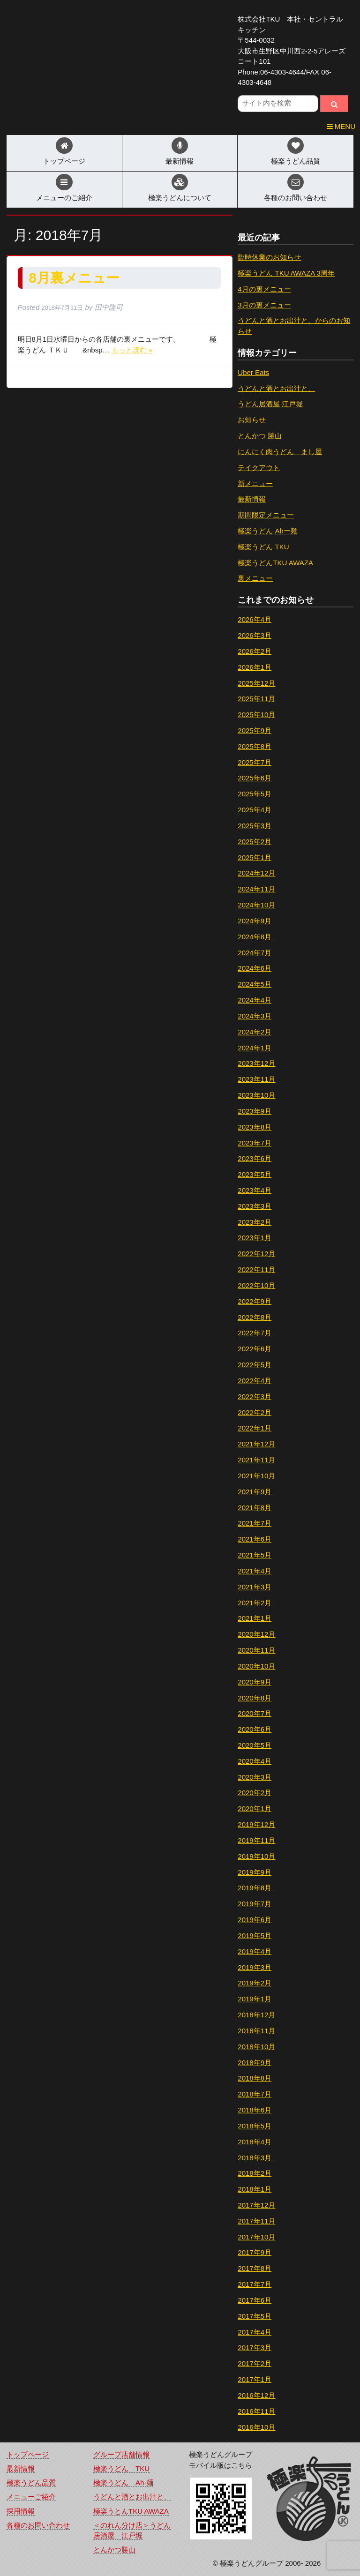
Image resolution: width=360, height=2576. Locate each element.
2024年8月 (254, 937)
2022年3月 (254, 1396)
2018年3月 (254, 2158)
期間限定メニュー (266, 515)
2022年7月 (254, 1333)
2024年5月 (254, 984)
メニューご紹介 (31, 2497)
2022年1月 (254, 1428)
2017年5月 (254, 2316)
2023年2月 (254, 1222)
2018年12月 (256, 2015)
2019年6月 (254, 1920)
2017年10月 (256, 2237)
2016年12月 (256, 2395)
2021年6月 (254, 1539)
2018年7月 (254, 2094)
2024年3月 (254, 1016)
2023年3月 (254, 1206)
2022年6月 (254, 1349)
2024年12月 (256, 873)
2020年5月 (254, 1745)
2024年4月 (254, 1000)
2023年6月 (254, 1158)
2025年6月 (254, 778)
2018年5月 (254, 2126)
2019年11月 (256, 1840)
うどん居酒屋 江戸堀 (270, 404)
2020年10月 (256, 1666)
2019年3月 (254, 1967)
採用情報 (21, 2511)
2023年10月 (256, 1095)
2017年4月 (254, 2332)
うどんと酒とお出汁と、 (276, 388)
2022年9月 (254, 1301)
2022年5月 (254, 1365)
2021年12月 (256, 1444)
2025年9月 (254, 730)
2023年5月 (254, 1174)
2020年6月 (254, 1729)
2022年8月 (254, 1317)
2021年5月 (254, 1555)
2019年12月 (256, 1824)
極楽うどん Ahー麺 (268, 531)
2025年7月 (254, 762)
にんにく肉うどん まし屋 (280, 452)
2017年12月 (256, 2205)
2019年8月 (254, 1888)
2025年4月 (254, 810)
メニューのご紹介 (64, 198)
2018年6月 (254, 2110)
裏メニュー (255, 578)
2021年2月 (254, 1603)
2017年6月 (254, 2300)
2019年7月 (254, 1904)
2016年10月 (256, 2427)
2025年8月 (254, 746)
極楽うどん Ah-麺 (123, 2482)
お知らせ (252, 420)
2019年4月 (254, 1951)
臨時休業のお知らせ (269, 257)
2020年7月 (254, 1713)
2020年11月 (256, 1650)
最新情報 (179, 161)
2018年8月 (254, 2078)
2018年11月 (256, 2031)
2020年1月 (254, 1808)
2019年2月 (254, 1983)
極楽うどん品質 (295, 161)
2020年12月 (256, 1634)
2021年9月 (254, 1492)
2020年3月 (254, 1777)
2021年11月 (256, 1460)
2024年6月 (254, 968)
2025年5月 (254, 794)
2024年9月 (254, 921)
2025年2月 (254, 842)
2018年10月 (256, 2047)
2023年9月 (254, 1111)
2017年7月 (254, 2284)
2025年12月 (256, 683)
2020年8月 (254, 1698)
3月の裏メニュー (264, 305)
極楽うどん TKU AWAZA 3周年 (286, 273)
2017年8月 (254, 2268)
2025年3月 (254, 826)
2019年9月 (254, 1872)
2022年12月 (256, 1254)
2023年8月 (254, 1127)
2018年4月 (254, 2142)
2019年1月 (254, 1999)
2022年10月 (256, 1285)
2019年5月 (254, 1935)
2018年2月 (254, 2173)
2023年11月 (256, 1079)
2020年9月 (254, 1682)
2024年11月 (256, 889)
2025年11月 (256, 699)
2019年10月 (256, 1856)
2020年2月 (254, 1793)
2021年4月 (254, 1571)
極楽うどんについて (179, 198)
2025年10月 (256, 715)
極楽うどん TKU (263, 547)
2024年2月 (254, 1032)
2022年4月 (254, 1381)
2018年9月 (254, 2063)
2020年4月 (254, 1761)
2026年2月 (254, 651)
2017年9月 (254, 2252)
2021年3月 (254, 1587)
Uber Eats (253, 372)
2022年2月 (254, 1412)
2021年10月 (256, 1476)
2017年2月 (254, 2363)
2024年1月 (254, 1048)
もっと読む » (132, 350)
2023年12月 (256, 1063)
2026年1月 (254, 667)
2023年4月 (254, 1190)
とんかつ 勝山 (260, 436)
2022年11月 (256, 1269)
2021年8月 (254, 1508)
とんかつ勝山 (114, 2550)
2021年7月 (254, 1523)
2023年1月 (254, 1238)
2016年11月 (256, 2411)
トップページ (64, 161)
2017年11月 (256, 2221)
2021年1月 (254, 1618)
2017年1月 (254, 2379)
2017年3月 (254, 2347)
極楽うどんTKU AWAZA (275, 563)
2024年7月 (254, 953)
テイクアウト (259, 468)
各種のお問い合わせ (295, 198)
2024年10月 (256, 905)
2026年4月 (254, 619)
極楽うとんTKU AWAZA (131, 2511)
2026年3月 (254, 635)
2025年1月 (254, 857)
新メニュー (255, 483)
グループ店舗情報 (121, 2454)
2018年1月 (254, 2189)
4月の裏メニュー (264, 289)
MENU (341, 126)
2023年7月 (254, 1143)
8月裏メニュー (74, 277)
